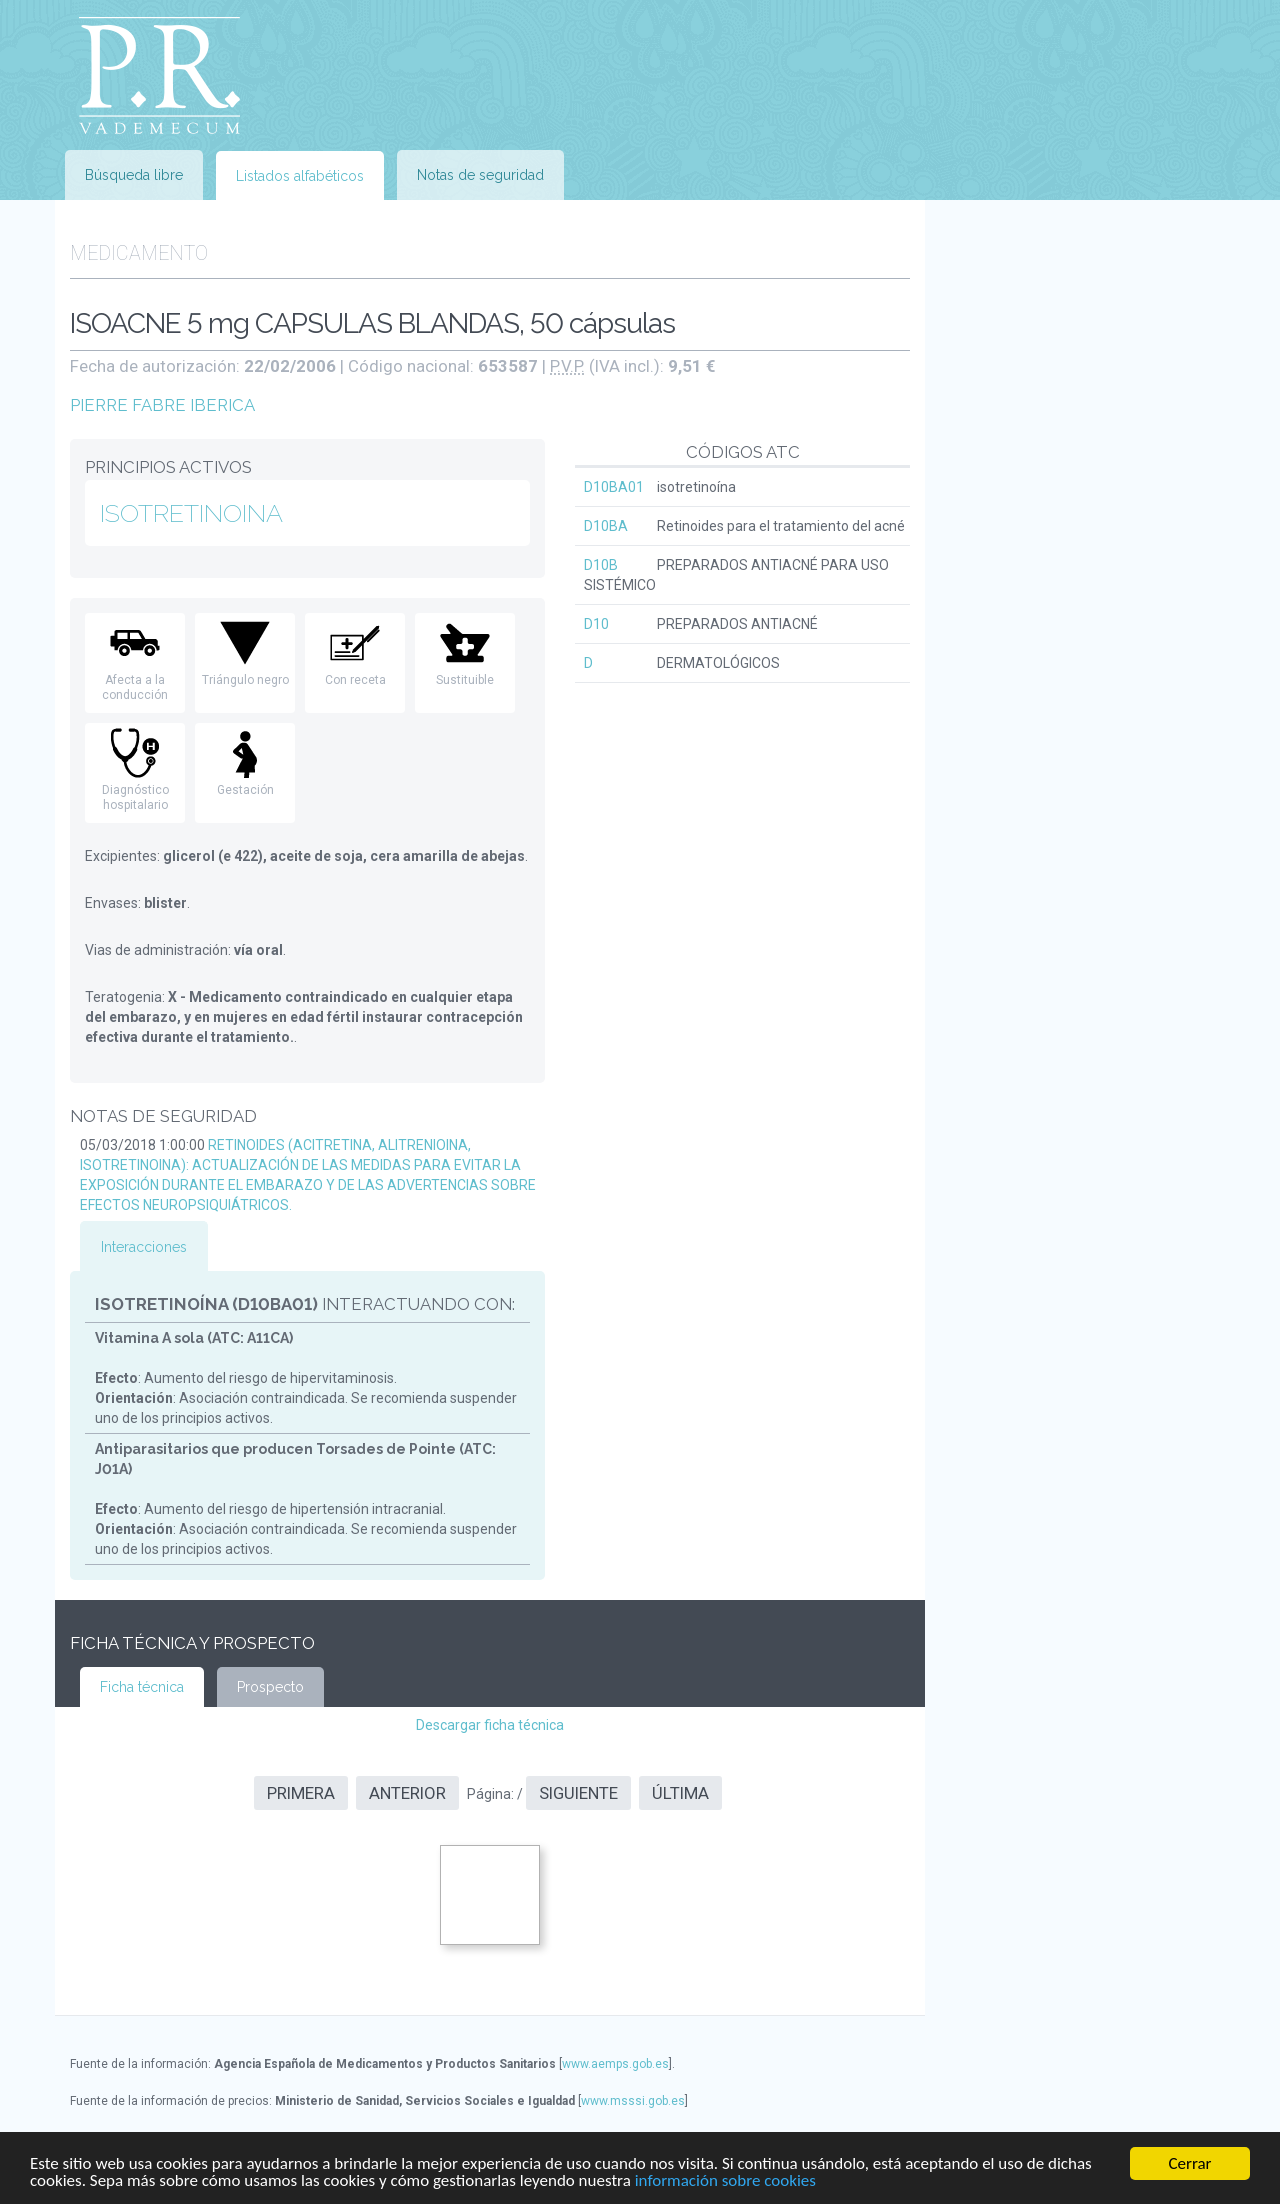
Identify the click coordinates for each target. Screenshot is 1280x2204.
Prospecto (270, 1687)
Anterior (407, 1793)
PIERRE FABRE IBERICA (162, 405)
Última (680, 1793)
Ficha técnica (142, 1687)
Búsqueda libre (134, 175)
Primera (301, 1793)
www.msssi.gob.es (633, 2101)
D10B (601, 565)
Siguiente (578, 1793)
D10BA (606, 526)
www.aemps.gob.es (615, 2064)
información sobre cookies (725, 2181)
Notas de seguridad (480, 175)
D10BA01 (614, 487)
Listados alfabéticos (300, 176)
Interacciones (144, 1247)
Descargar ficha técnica (490, 1725)
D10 (596, 624)
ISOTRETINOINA (191, 513)
